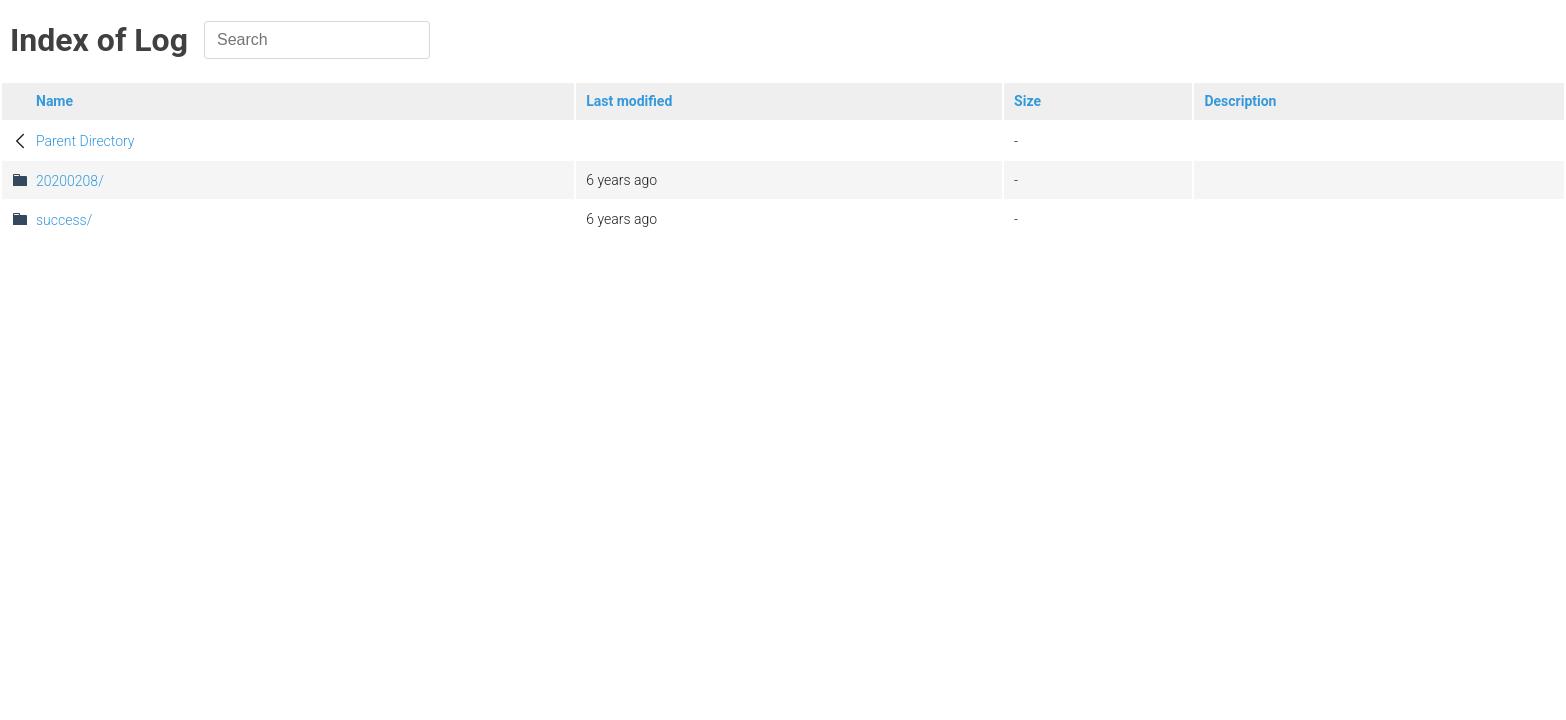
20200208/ (70, 181)
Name (54, 101)
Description (1240, 101)
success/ (64, 220)
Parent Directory (85, 141)
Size (1027, 101)
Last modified (629, 101)
